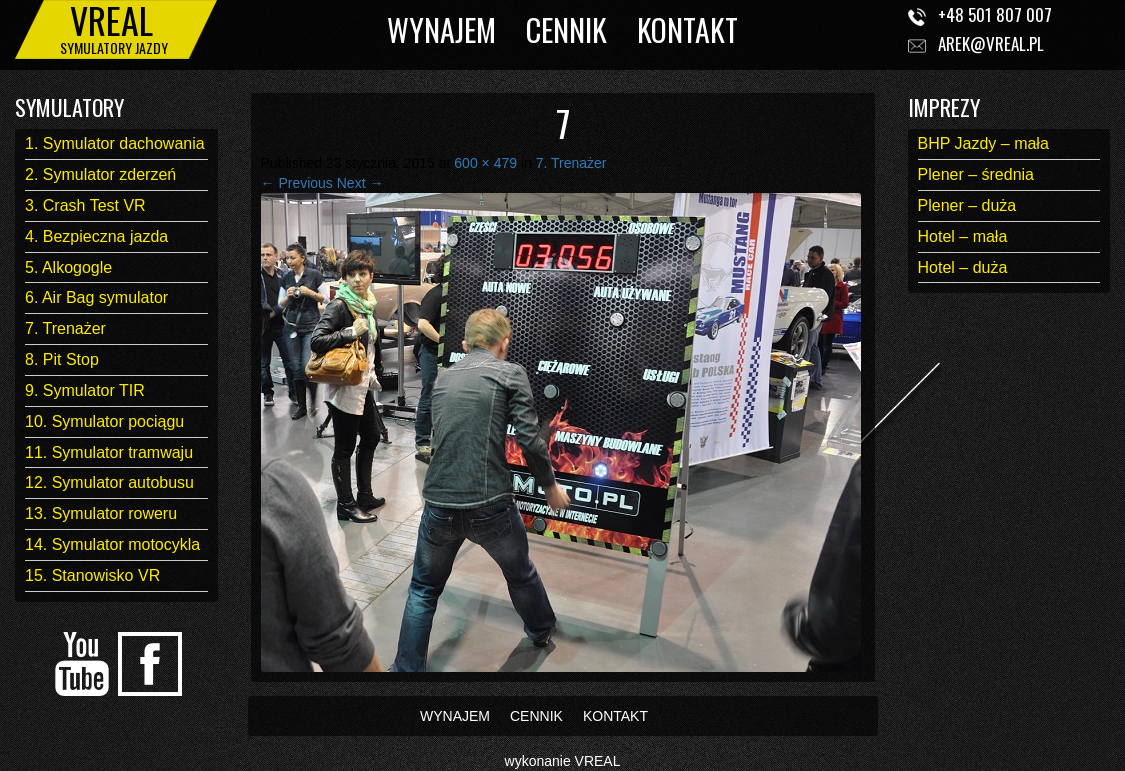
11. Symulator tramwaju (109, 452)
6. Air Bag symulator (96, 297)
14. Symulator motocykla (112, 544)
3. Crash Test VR (85, 205)
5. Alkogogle (68, 267)
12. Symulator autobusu (109, 482)
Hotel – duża (963, 267)
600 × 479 (485, 163)
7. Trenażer (65, 328)
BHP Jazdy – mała (983, 143)
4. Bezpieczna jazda (96, 236)
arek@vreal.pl (991, 43)
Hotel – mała (963, 236)
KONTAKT (687, 29)
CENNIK (566, 29)
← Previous (297, 183)
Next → (360, 183)
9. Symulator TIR (85, 390)
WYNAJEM (441, 29)
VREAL (598, 761)
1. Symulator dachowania (115, 143)
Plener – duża (967, 205)
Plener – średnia (976, 174)
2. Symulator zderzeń (100, 174)
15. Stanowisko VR (92, 575)
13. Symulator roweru (101, 513)
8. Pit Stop (62, 359)
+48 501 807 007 (995, 14)
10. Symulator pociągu (104, 421)
